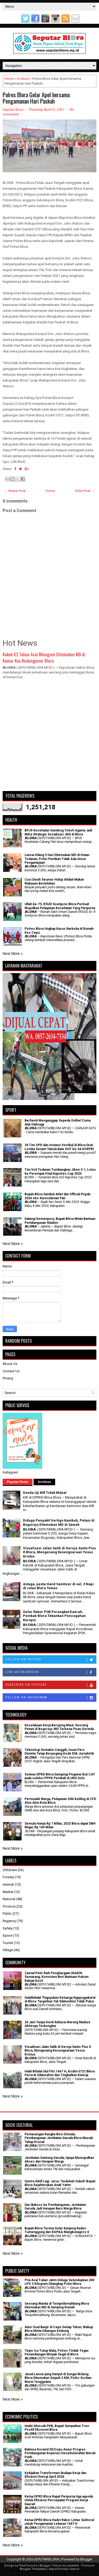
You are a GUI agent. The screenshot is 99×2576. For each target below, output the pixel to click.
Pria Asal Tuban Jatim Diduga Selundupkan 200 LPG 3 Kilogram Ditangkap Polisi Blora (59, 2282)
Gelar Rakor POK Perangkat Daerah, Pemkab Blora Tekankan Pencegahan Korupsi (54, 1616)
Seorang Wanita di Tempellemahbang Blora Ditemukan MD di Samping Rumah (57, 2305)
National (9, 1899)
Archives (44, 1482)
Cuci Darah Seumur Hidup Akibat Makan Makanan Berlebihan (54, 881)
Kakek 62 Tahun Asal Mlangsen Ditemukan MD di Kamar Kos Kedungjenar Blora (44, 657)
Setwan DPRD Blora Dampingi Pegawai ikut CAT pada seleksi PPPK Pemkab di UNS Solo (60, 1776)
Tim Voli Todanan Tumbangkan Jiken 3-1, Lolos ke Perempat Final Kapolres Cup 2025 (60, 1171)
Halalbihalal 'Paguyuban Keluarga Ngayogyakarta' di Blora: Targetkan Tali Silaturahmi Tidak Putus (60, 1999)
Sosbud (23, 79)
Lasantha (73, 2565)
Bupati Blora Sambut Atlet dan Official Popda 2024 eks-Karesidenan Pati (57, 1196)
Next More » (13, 953)
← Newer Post (15, 491)
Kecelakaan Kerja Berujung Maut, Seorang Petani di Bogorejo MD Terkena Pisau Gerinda (59, 1727)
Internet (8, 1884)
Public (7, 1913)
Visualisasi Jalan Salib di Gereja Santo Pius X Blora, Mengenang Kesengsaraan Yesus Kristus (59, 1552)
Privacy (8, 1378)
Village (8, 1950)
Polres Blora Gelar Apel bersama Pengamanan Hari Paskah (36, 97)
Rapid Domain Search (64, 2569)
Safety (7, 1928)
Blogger (86, 2559)
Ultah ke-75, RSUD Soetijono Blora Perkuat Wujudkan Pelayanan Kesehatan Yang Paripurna (60, 906)
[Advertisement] (49, 737)
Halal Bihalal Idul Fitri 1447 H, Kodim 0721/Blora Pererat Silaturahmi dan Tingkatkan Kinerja (60, 2073)
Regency (9, 1921)
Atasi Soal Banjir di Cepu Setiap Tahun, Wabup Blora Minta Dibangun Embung (59, 2329)
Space (7, 1935)
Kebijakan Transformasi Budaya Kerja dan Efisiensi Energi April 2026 (55, 2475)
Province (9, 1906)
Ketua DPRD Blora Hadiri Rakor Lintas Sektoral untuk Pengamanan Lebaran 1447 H (59, 2522)
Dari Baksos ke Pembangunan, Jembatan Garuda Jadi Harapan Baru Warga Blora (55, 2206)
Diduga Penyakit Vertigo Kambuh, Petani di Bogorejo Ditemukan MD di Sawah (59, 1522)
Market (8, 1892)
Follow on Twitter (50, 1660)
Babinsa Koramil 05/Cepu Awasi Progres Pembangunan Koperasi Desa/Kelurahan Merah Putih (60, 2453)
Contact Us (11, 1371)
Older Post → (85, 491)
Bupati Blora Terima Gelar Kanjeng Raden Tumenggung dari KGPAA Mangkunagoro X (57, 2230)
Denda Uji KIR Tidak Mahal (45, 1493)
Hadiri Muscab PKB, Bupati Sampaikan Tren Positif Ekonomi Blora (57, 2427)
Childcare (10, 1870)
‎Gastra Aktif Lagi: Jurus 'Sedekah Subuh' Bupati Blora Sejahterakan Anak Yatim (60, 2183)
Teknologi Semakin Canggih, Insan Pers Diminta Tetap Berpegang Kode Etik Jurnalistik (59, 1751)
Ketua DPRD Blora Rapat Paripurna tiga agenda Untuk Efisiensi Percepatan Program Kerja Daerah (59, 2500)
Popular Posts (17, 1482)
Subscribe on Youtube (50, 1685)
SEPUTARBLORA (46, 2559)
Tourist (8, 1943)
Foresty (8, 1877)
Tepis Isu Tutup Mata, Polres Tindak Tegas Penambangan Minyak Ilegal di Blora (57, 2352)
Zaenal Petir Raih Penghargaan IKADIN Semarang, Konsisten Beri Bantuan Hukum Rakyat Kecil (56, 1977)
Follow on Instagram (50, 1698)
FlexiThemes (28, 2565)
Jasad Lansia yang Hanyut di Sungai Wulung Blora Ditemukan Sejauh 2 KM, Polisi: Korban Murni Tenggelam (58, 2378)
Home (8, 79)
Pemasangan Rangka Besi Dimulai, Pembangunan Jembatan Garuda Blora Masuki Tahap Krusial (59, 2138)
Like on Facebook (50, 1672)
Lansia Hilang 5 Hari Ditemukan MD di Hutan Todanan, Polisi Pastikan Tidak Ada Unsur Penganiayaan (57, 858)
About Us (10, 1364)
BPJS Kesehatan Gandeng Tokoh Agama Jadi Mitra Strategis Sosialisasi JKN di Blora (58, 832)
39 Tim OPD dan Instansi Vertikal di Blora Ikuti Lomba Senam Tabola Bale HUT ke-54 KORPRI (59, 1147)
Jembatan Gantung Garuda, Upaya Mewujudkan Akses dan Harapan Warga (59, 2159)
